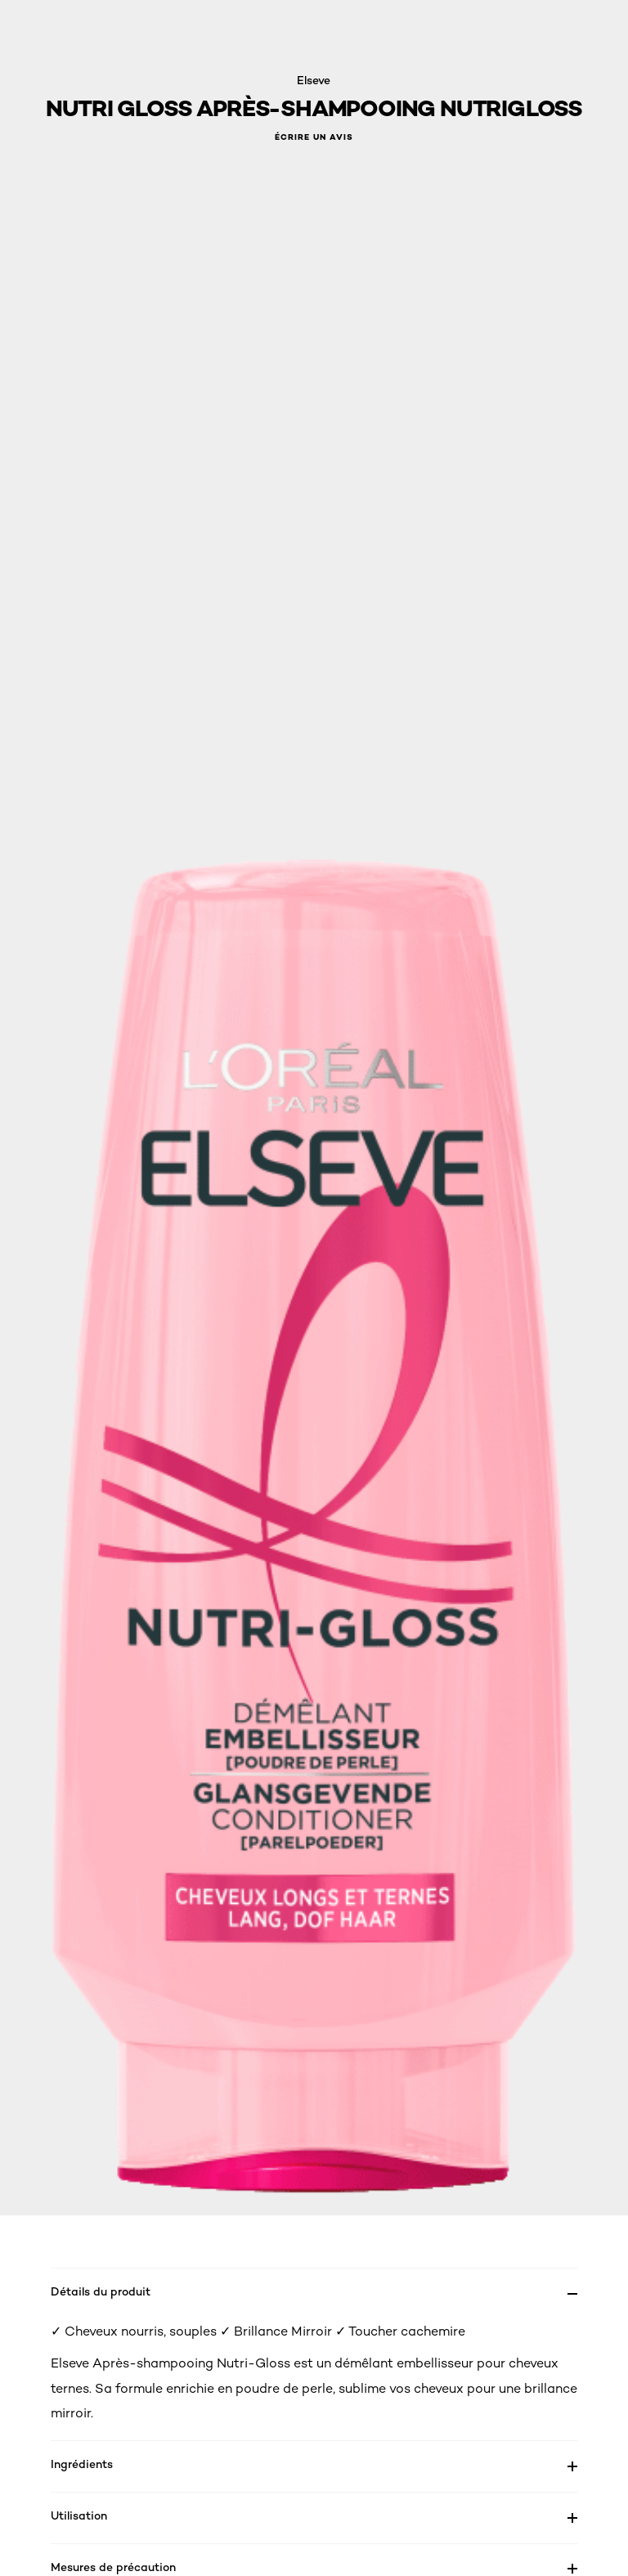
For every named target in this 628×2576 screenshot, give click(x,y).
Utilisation (79, 2515)
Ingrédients (82, 2464)
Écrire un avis (314, 137)
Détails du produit (100, 2291)
